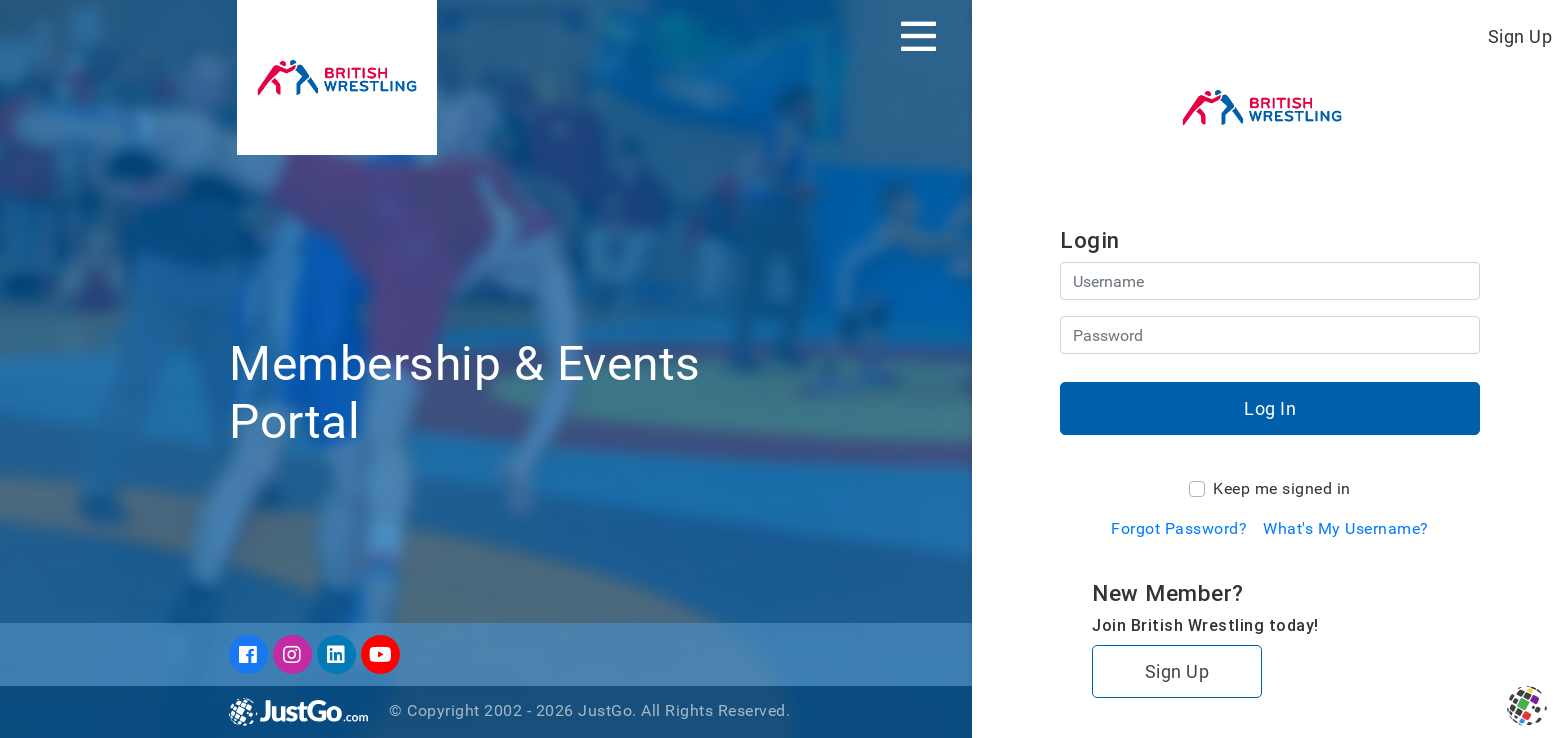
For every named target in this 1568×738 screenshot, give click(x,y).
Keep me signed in (1282, 488)
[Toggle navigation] (918, 36)
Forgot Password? (1179, 528)
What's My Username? (1346, 528)
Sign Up (1520, 36)
